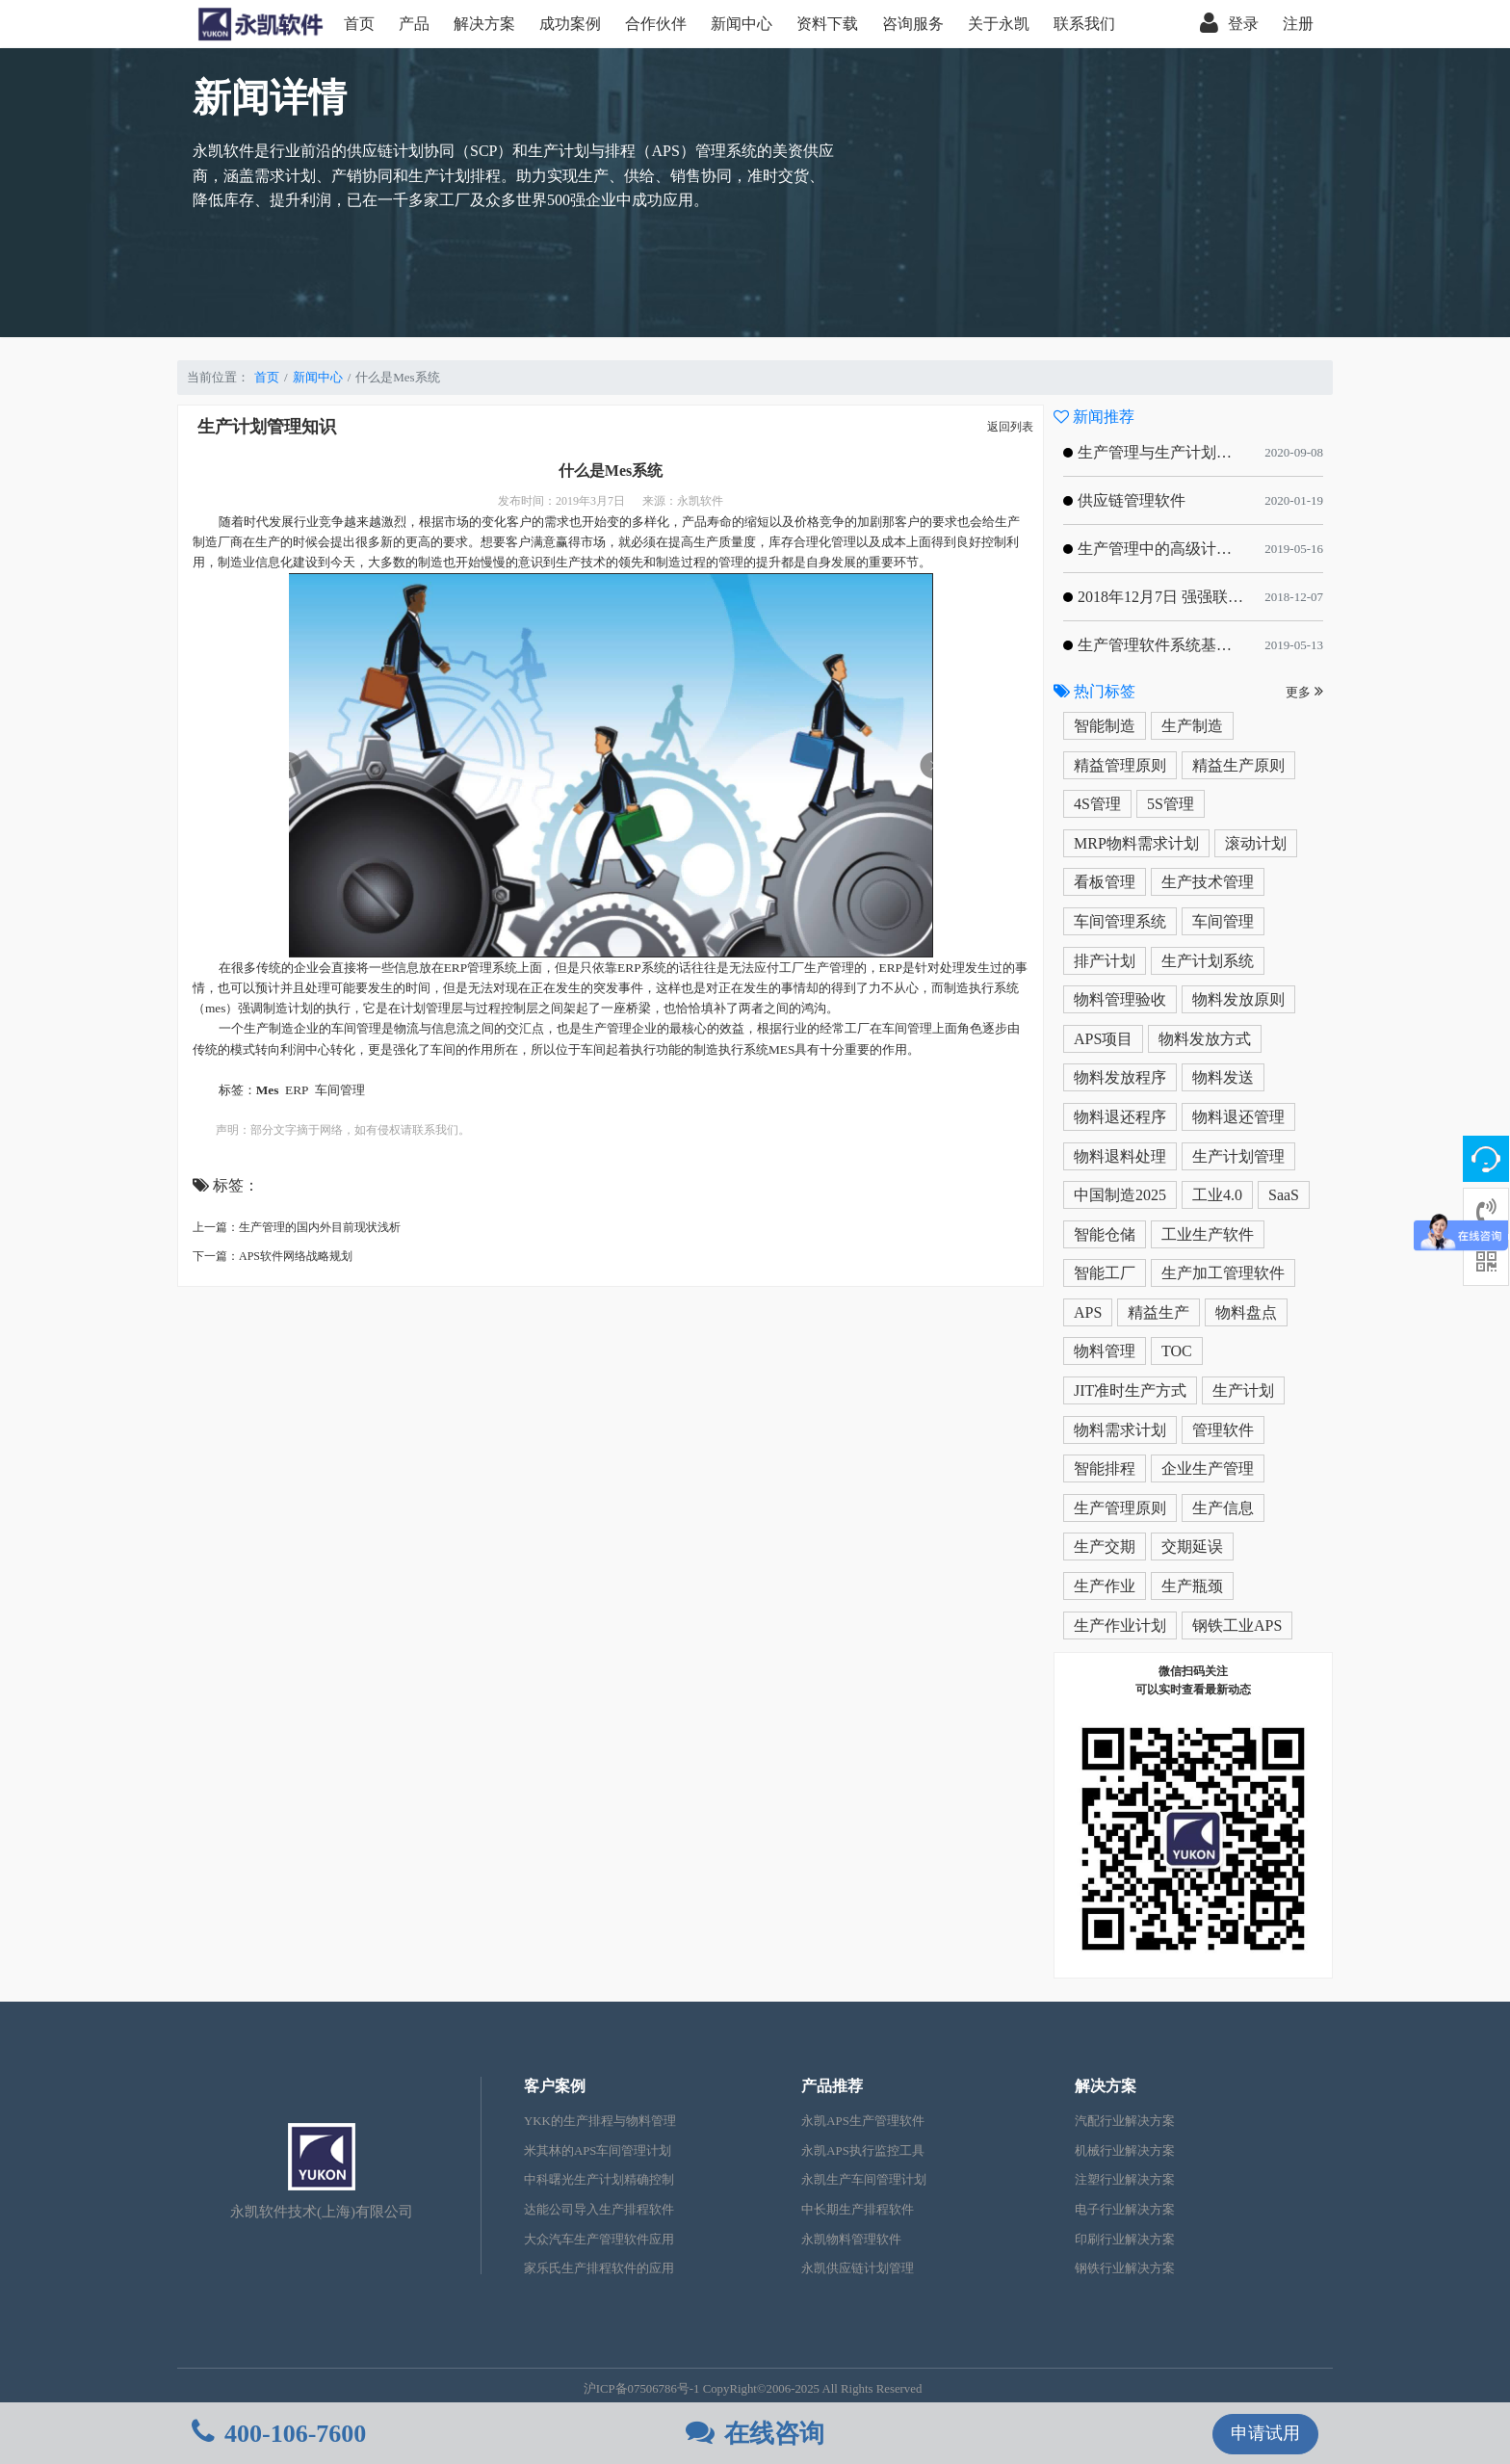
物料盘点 (1246, 1312)
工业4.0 (1217, 1195)
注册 (1298, 23)
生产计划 (1243, 1390)
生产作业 (1104, 1586)
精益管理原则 (1120, 765)
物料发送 (1223, 1077)
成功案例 (570, 23)
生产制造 (1192, 726)
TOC (1176, 1351)
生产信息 (1223, 1508)
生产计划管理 (1238, 1156)
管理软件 (1223, 1430)
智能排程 (1104, 1468)
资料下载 (827, 23)
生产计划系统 (1207, 961)
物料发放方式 (1205, 1039)
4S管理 (1097, 804)
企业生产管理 (1207, 1468)
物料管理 (1104, 1351)
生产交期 (1104, 1546)
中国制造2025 (1120, 1195)
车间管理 (1223, 921)
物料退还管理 (1238, 1117)
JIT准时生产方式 (1130, 1390)
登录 (1229, 24)
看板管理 (1104, 882)
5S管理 (1170, 804)
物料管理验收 (1120, 999)
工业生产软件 (1207, 1234)
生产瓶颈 (1192, 1586)
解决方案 (484, 23)
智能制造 (1104, 726)
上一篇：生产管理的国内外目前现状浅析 (297, 1227)
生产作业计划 (1120, 1625)
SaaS (1283, 1195)
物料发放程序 (1120, 1077)
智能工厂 (1104, 1273)
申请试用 (1265, 2433)
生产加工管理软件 (1223, 1273)
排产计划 (1104, 961)
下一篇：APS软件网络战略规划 (272, 1256)
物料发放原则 (1238, 999)
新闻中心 (741, 23)
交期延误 (1192, 1546)
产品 (414, 23)
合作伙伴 (656, 23)
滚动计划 (1256, 843)
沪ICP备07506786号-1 (642, 2389)
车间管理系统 (1120, 921)
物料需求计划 (1120, 1430)
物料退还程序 (1120, 1117)
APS (1088, 1312)
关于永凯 (998, 23)
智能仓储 (1104, 1234)
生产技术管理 (1207, 882)
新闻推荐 (1094, 416)
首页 (359, 23)
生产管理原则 (1120, 1508)
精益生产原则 (1238, 765)
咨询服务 (913, 23)
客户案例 (555, 2086)
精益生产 (1158, 1312)
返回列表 (1010, 426)
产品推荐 (832, 2086)
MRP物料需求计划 (1136, 843)
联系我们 (1084, 23)
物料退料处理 (1120, 1156)
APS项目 (1103, 1039)
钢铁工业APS (1237, 1625)
